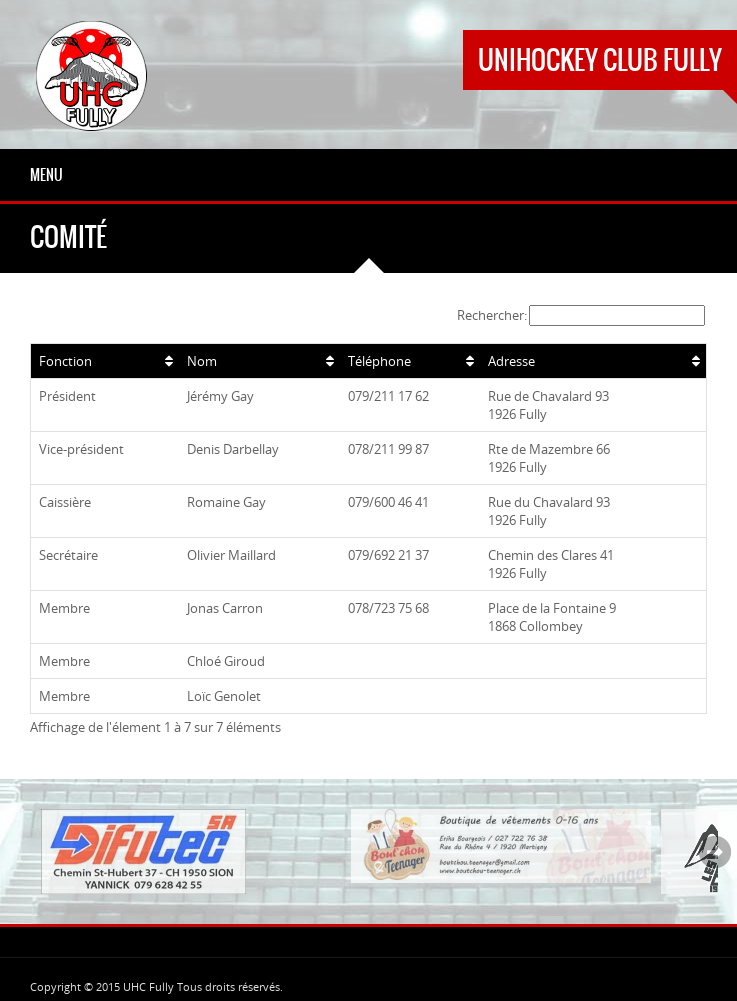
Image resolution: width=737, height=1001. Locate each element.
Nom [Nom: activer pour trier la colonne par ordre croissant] (202, 361)
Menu (46, 175)
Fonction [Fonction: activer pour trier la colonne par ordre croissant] (65, 361)
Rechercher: (581, 315)
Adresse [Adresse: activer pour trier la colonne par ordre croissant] (511, 361)
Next (715, 852)
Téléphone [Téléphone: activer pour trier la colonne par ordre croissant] (379, 361)
